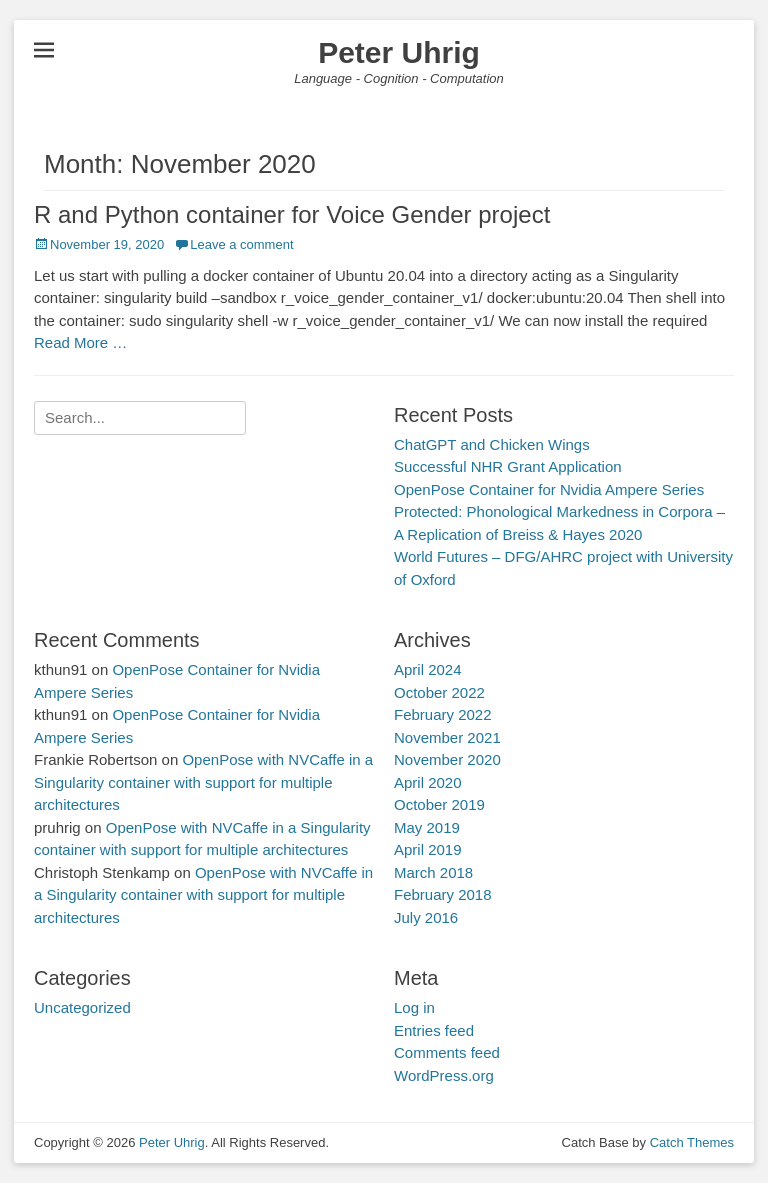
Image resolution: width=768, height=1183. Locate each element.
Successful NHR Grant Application (508, 466)
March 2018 (433, 872)
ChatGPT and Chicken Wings (492, 444)
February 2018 (443, 894)
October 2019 (439, 804)
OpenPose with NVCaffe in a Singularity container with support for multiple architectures (203, 782)
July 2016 (426, 917)
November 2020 (447, 759)
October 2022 (439, 692)
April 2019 (428, 849)
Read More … (80, 342)
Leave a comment (241, 244)
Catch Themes (692, 1142)
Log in (414, 1007)
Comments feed (447, 1052)
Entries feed (434, 1030)
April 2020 (428, 782)
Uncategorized (82, 1007)
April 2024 (428, 669)
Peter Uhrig (399, 52)
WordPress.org (444, 1075)
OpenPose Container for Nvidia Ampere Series (549, 489)
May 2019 (427, 827)
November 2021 (447, 737)
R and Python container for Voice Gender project (292, 214)
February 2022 (443, 714)
